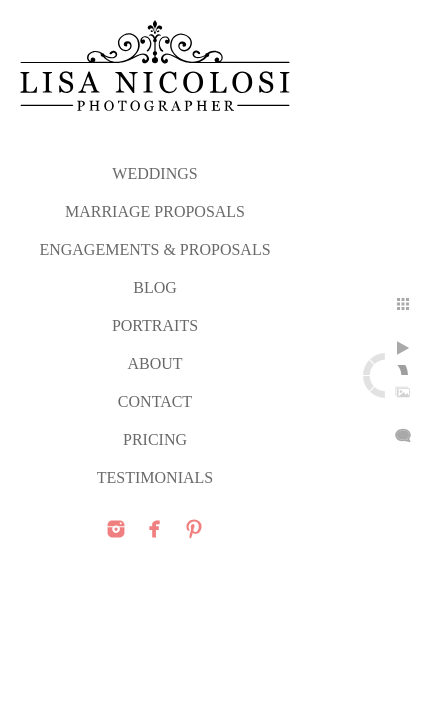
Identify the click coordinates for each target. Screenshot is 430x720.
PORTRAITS (155, 325)
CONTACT (155, 401)
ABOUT (154, 363)
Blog (155, 287)
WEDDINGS (154, 173)
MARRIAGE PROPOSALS (155, 211)
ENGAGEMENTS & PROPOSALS (154, 249)
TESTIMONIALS (155, 477)
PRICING (155, 439)
